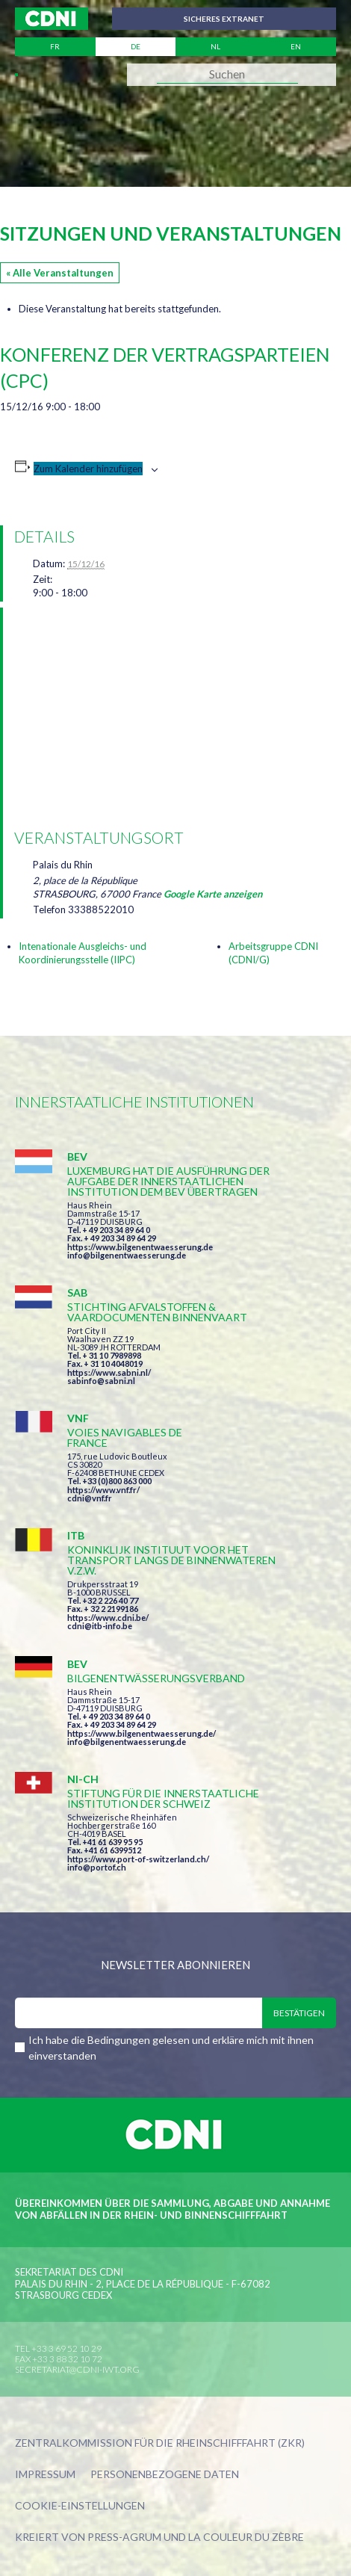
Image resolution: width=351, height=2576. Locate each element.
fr (55, 46)
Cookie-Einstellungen (80, 2506)
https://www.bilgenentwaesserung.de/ (141, 1733)
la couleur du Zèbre (246, 2536)
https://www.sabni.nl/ (109, 1372)
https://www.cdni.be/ (108, 1617)
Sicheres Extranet (224, 18)
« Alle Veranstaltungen (60, 273)
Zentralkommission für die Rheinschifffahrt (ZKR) (160, 2443)
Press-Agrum (124, 2536)
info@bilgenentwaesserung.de (126, 1255)
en (296, 46)
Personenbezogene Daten (164, 2474)
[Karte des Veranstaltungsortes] (178, 716)
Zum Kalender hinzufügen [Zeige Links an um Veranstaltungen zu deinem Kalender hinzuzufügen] (88, 469)
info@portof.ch (96, 1867)
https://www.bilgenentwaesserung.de (140, 1247)
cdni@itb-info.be (99, 1626)
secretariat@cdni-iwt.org (77, 2369)
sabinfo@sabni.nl (101, 1381)
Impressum (45, 2474)
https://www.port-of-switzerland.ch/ (138, 1859)
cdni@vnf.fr (89, 1498)
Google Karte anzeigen (213, 894)
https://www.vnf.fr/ (103, 1490)
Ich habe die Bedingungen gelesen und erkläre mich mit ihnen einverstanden (171, 2047)
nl (215, 46)
